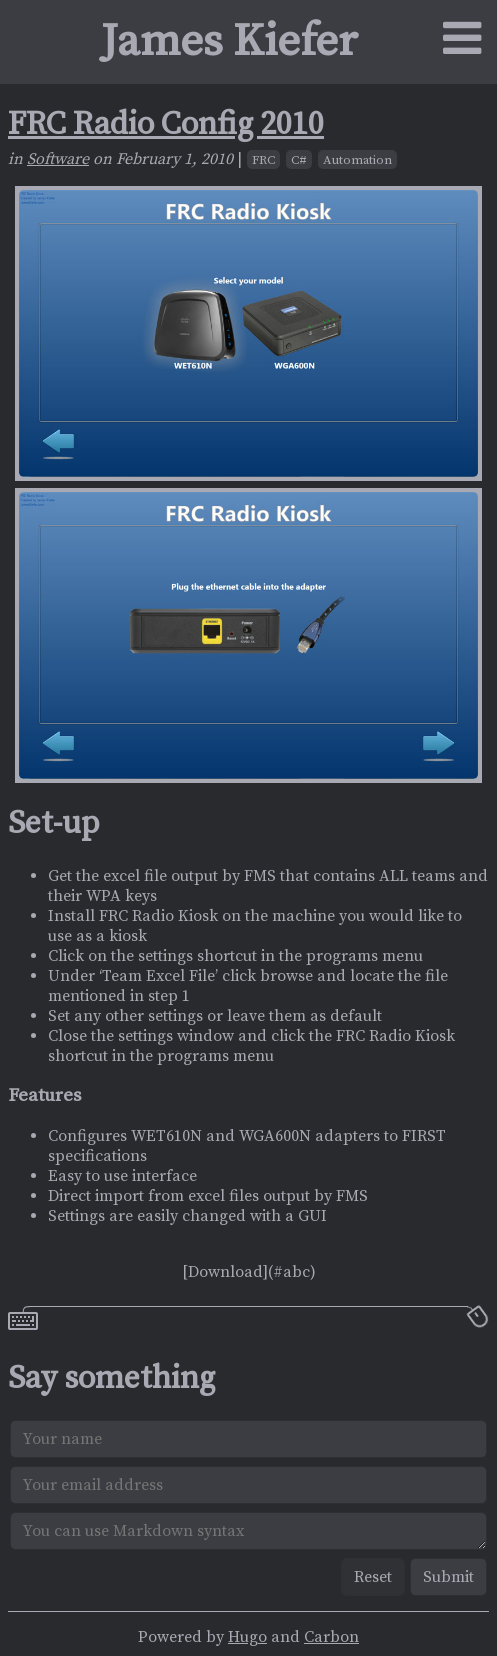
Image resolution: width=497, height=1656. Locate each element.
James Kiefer (229, 42)
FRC (263, 160)
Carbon (331, 1637)
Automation (357, 160)
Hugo (247, 1637)
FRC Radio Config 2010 (166, 125)
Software (58, 159)
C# (299, 160)
